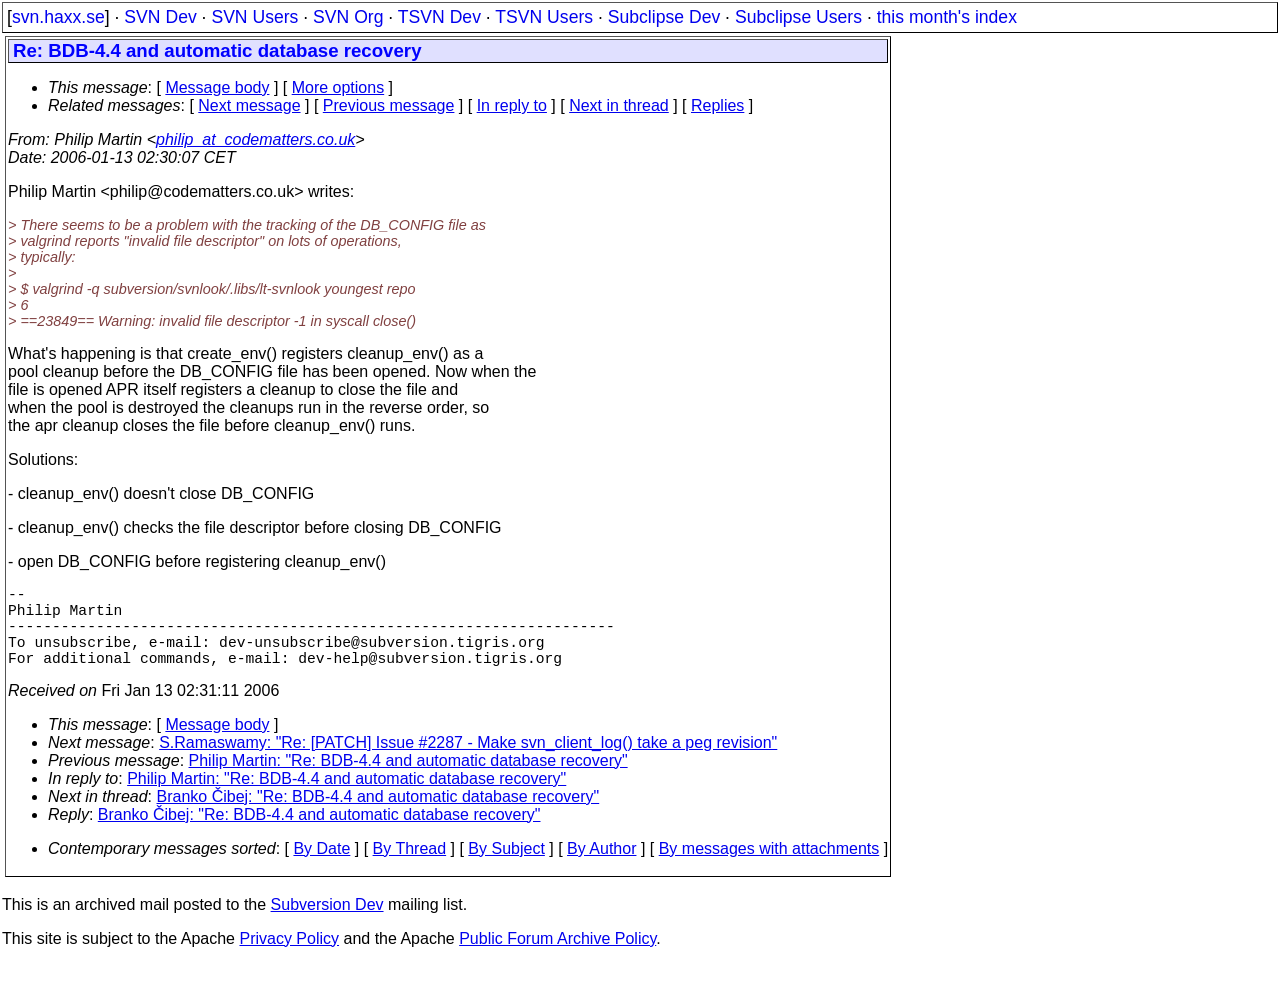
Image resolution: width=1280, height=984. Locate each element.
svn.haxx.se (58, 17)
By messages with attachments (769, 868)
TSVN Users (544, 17)
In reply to (512, 105)
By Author (601, 868)
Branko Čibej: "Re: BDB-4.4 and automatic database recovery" (378, 816)
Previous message (389, 105)
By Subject (506, 868)
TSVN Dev (439, 17)
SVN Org (348, 17)
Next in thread (619, 105)
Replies (717, 105)
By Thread (410, 868)
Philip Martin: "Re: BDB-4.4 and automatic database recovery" (408, 780)
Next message (249, 105)
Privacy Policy (289, 958)
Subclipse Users (798, 17)
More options (338, 87)
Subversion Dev (327, 924)
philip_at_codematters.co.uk (255, 139)
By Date (321, 868)
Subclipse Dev (664, 17)
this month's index (947, 17)
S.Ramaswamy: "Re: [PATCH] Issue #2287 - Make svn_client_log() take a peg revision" (468, 762)
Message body (217, 87)
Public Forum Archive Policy (557, 958)
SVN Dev (160, 17)
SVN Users (254, 17)
